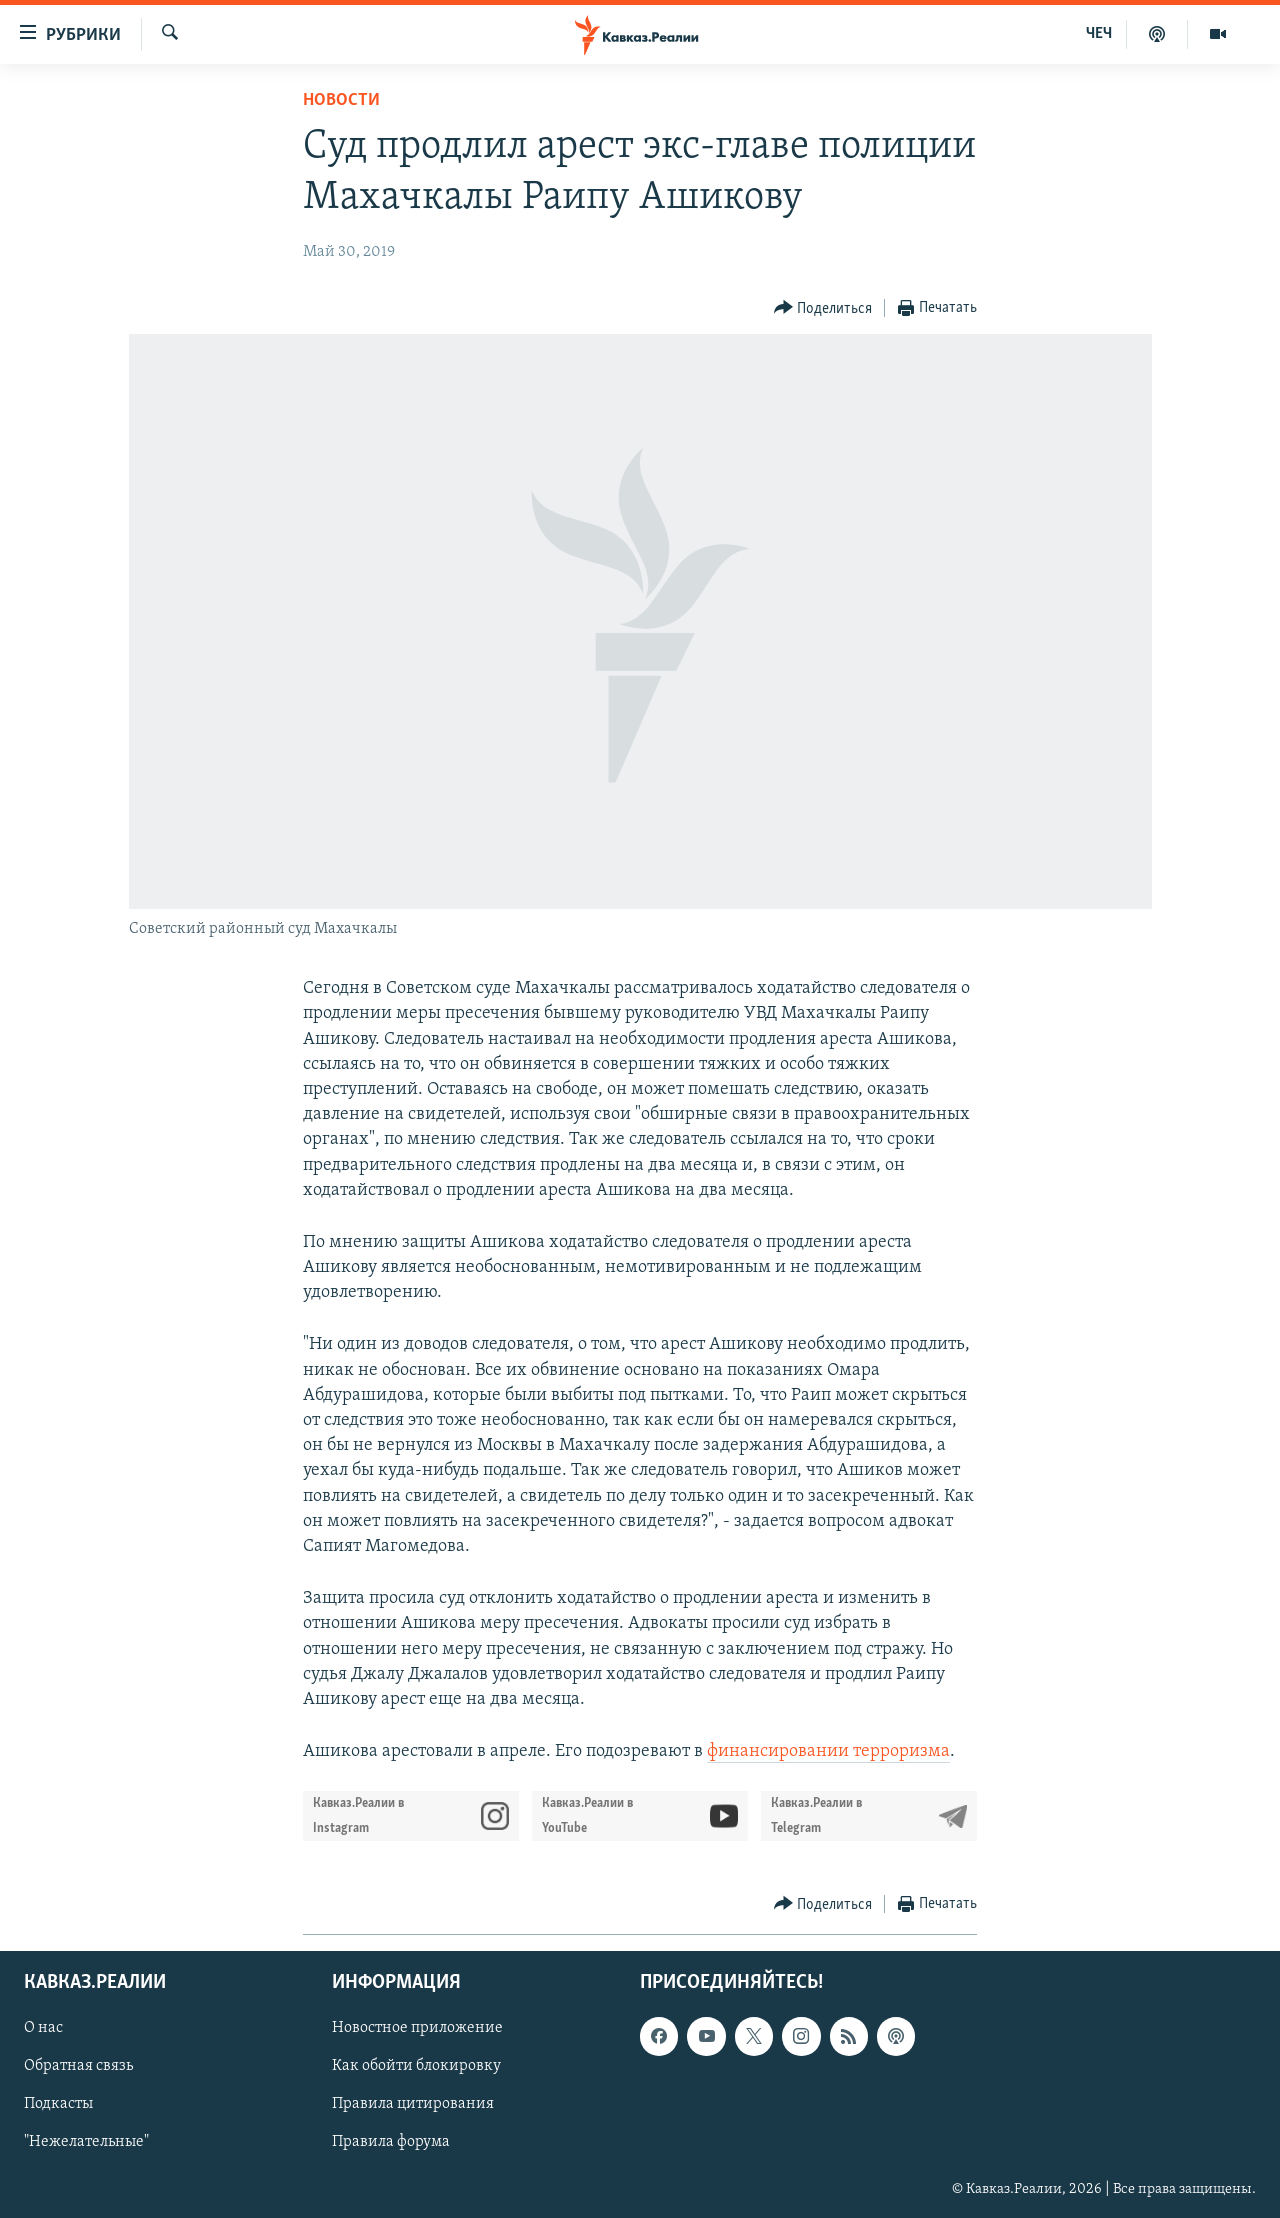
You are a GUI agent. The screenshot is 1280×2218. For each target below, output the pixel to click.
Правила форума (391, 2143)
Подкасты (58, 2105)
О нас (43, 2029)
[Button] (823, 308)
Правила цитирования (413, 2105)
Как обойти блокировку (416, 2067)
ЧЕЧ (1099, 34)
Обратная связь (78, 2067)
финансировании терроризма (828, 1751)
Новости (341, 100)
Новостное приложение (417, 2029)
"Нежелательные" (86, 2143)
